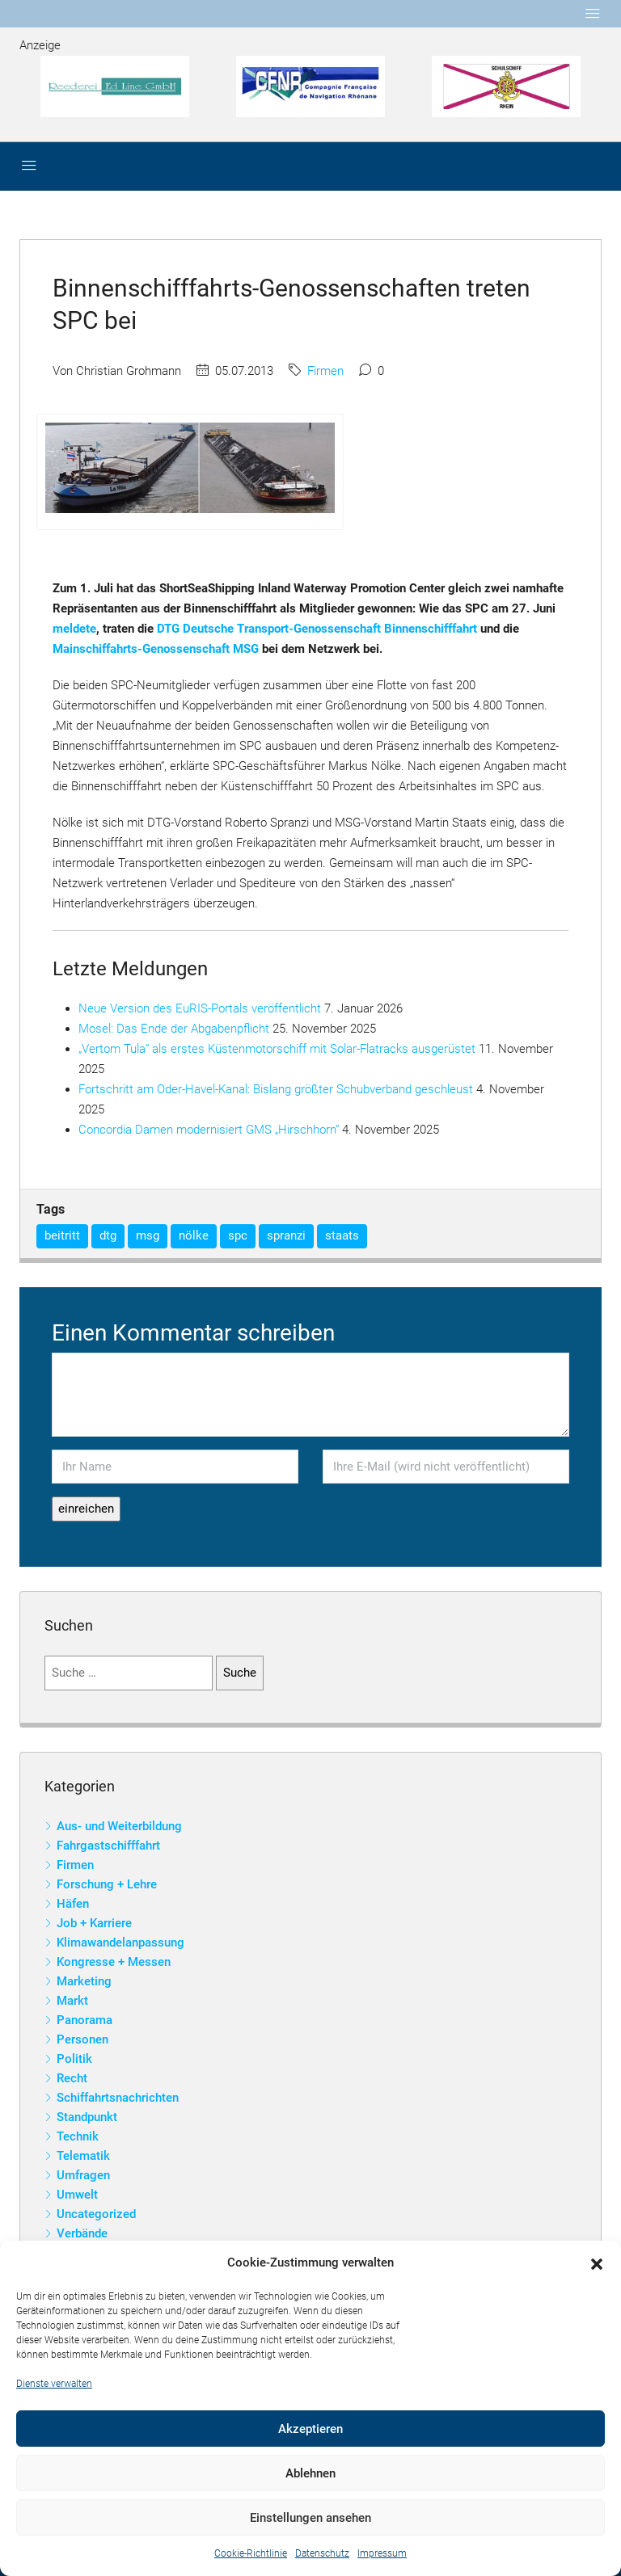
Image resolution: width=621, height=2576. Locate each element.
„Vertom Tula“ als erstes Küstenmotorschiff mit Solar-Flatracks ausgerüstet (276, 1049)
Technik (78, 2136)
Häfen (73, 1903)
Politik (74, 2059)
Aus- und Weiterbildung (119, 1826)
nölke (194, 1235)
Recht (72, 2078)
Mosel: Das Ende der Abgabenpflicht (173, 1028)
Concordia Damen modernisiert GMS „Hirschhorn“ (208, 1129)
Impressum (382, 2553)
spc (237, 1235)
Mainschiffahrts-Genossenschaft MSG (156, 649)
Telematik (83, 2156)
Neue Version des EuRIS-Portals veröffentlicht (199, 1008)
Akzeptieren (310, 2429)
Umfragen (83, 2175)
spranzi (286, 1235)
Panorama (84, 2020)
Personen (82, 2039)
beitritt (62, 1235)
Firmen (325, 371)
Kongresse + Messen (114, 1962)
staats (342, 1235)
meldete (74, 628)
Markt (72, 2000)
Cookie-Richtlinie (250, 2553)
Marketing (84, 1981)
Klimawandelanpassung (120, 1942)
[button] (597, 2263)
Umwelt (77, 2194)
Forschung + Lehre (107, 1884)
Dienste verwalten (54, 2383)
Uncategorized (96, 2214)
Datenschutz (322, 2553)
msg (147, 1235)
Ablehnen (310, 2473)
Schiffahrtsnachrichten (118, 2097)
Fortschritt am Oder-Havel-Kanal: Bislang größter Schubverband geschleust (275, 1089)
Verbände (82, 2233)
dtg (107, 1235)
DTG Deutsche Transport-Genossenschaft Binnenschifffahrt (317, 628)
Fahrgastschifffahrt (108, 1845)
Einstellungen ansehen (310, 2518)
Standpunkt (87, 2117)
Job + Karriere (94, 1923)
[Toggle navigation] (593, 13)
